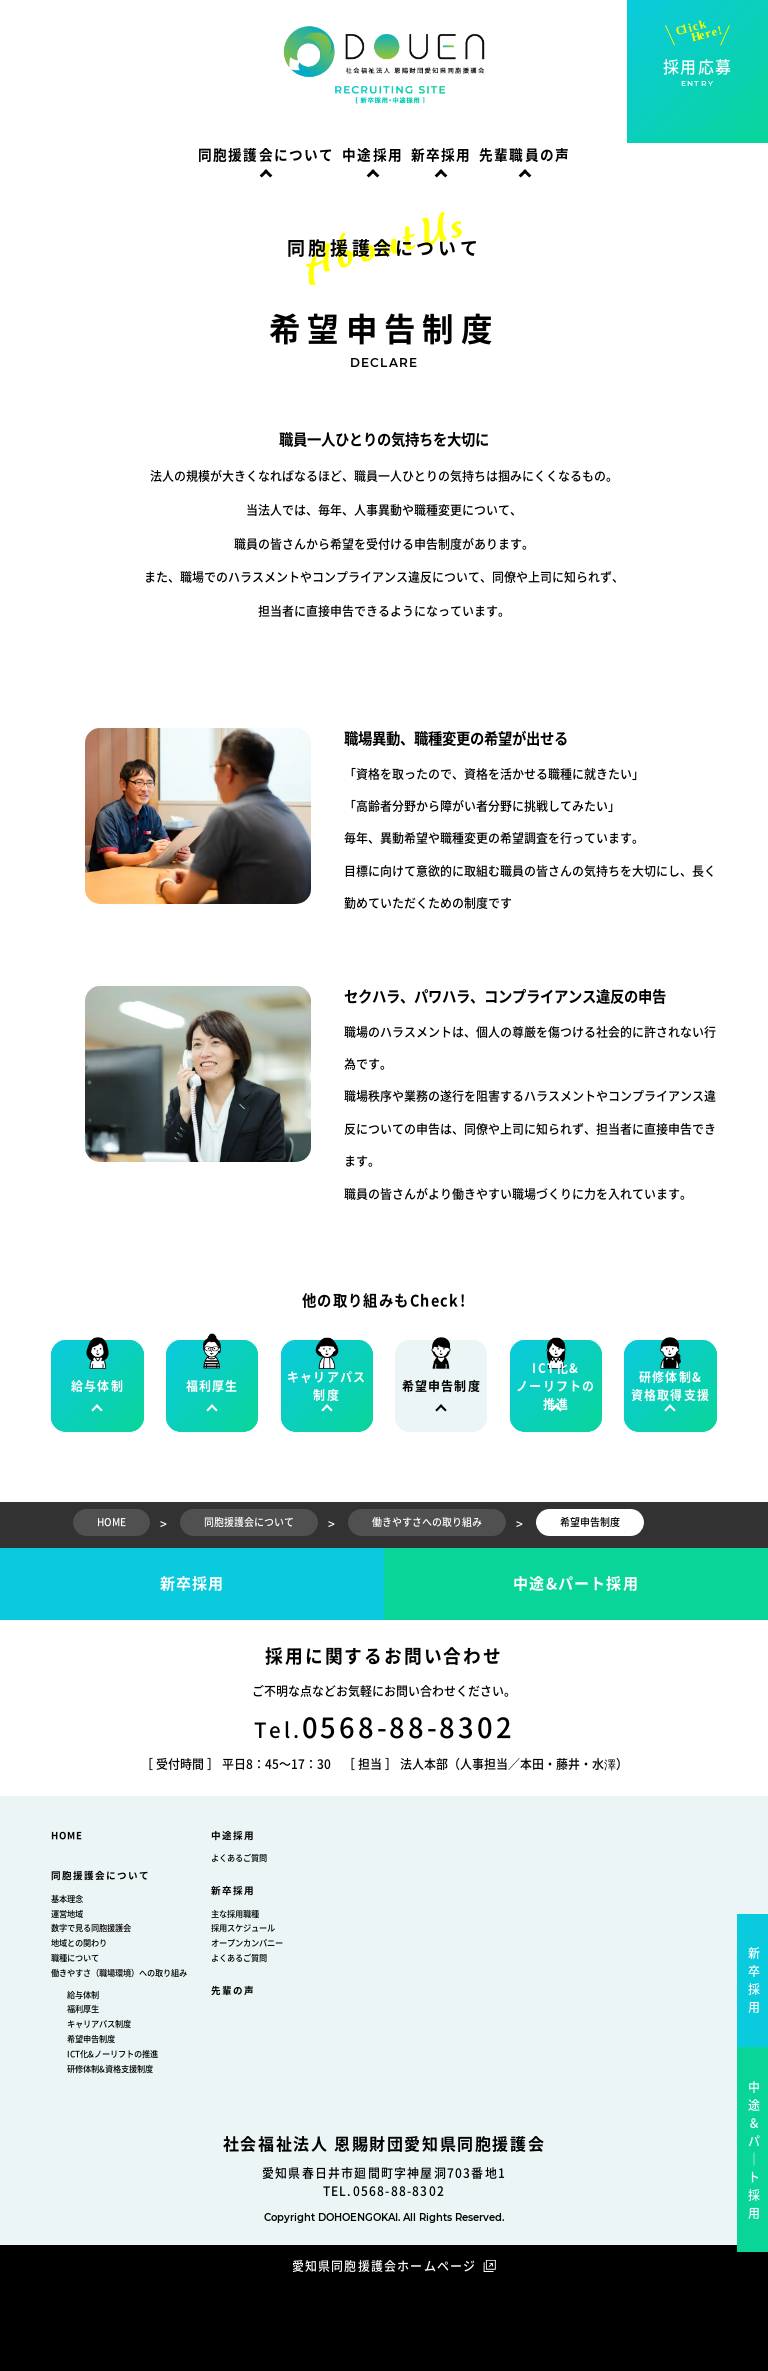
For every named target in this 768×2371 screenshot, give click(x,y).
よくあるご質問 (239, 1858)
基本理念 (67, 1899)
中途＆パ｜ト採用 (754, 2150)
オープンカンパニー (247, 1943)
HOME (67, 1835)
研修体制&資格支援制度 (110, 2069)
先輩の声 (233, 1990)
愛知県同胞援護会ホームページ (384, 2266)
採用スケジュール (243, 1928)
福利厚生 (83, 2009)
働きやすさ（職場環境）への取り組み (119, 1973)
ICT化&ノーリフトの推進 (112, 2054)
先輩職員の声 (524, 155)
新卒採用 (441, 155)
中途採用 (372, 155)
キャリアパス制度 (99, 2024)
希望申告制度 (91, 2039)
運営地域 (67, 1914)
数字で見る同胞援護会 (91, 1928)
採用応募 (697, 73)
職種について (75, 1958)
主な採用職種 (235, 1914)
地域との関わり (79, 1943)
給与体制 (83, 1995)
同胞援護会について (266, 155)
